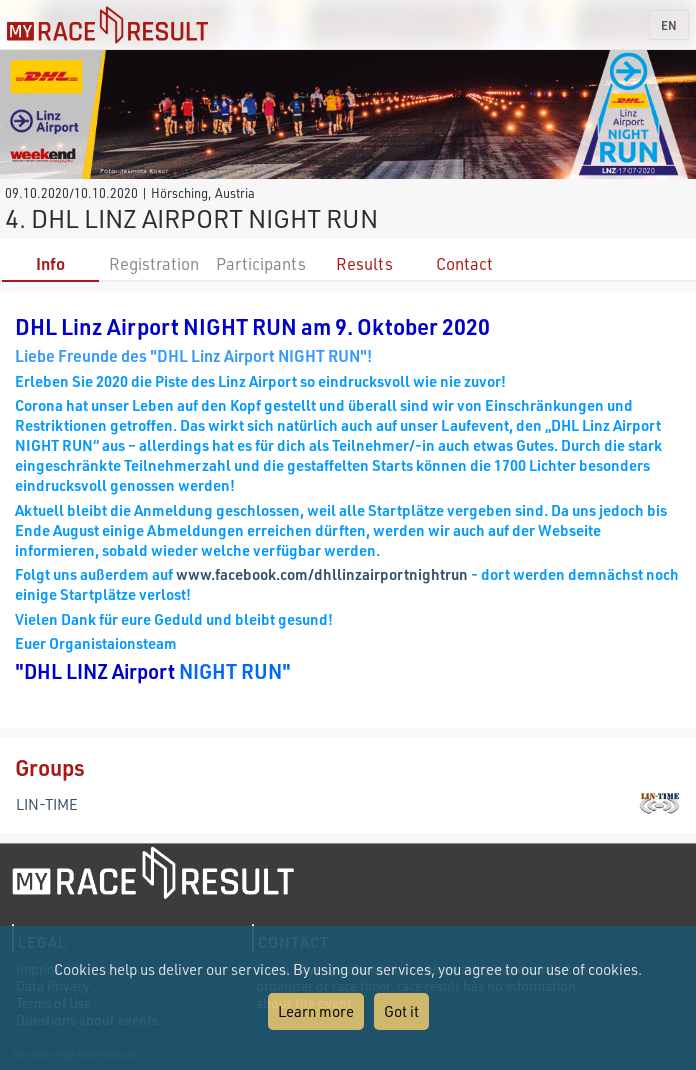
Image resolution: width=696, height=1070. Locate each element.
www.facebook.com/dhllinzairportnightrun (322, 574)
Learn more (316, 1011)
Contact (464, 263)
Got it (401, 1011)
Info (50, 263)
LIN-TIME (47, 804)
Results (364, 263)
